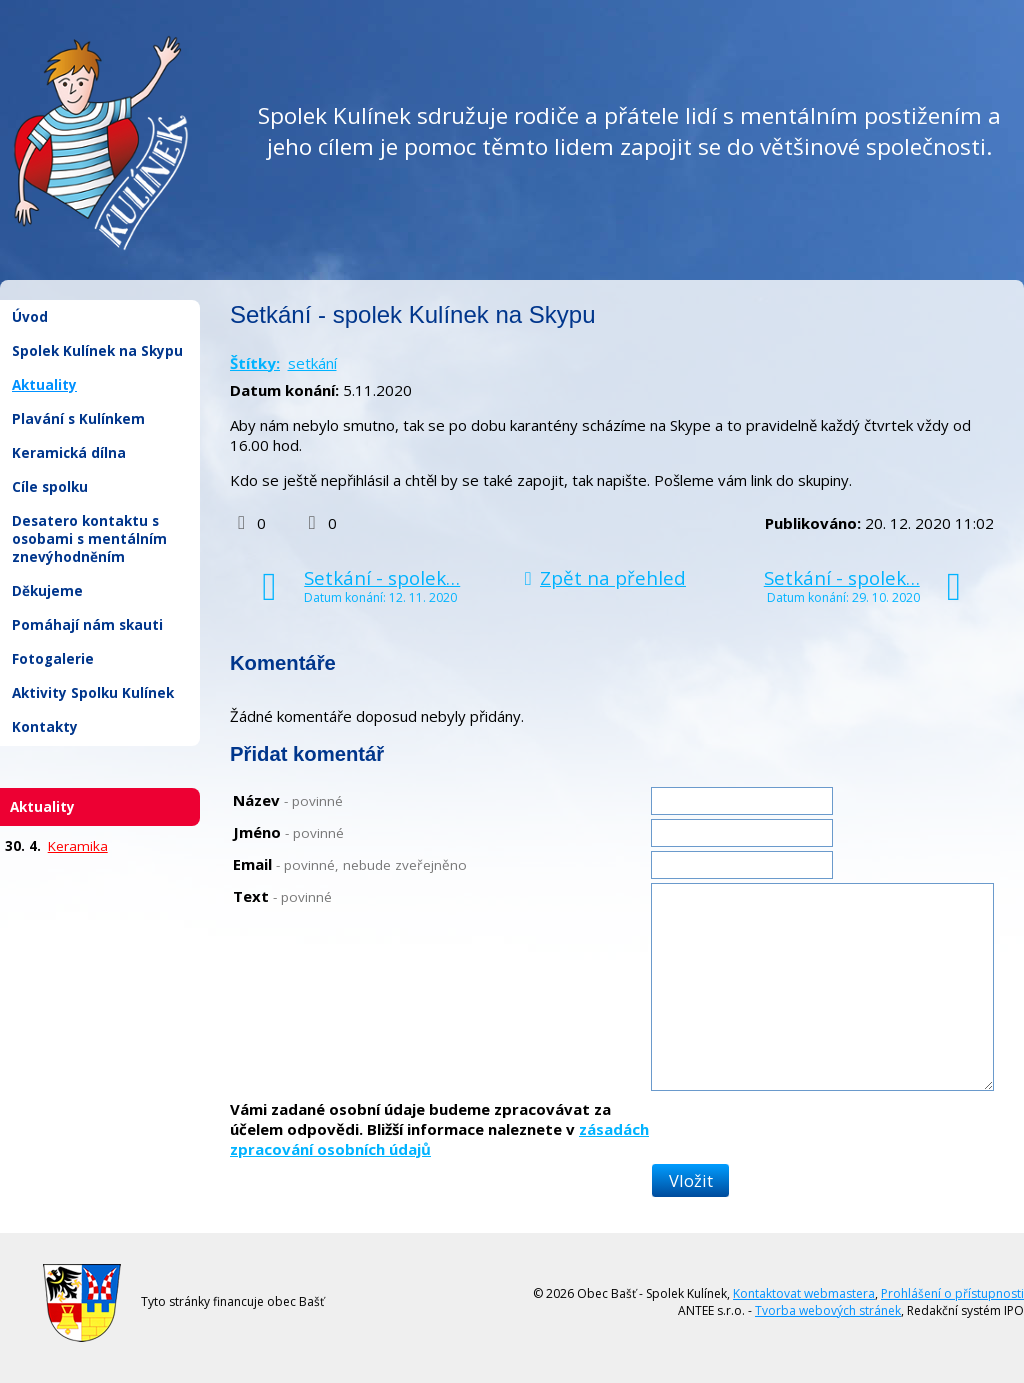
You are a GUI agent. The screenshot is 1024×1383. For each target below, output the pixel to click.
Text (282, 896)
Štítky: (255, 363)
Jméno (288, 832)
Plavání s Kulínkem (78, 419)
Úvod (30, 317)
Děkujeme (47, 591)
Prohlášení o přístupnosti (952, 1293)
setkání (312, 363)
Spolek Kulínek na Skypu (97, 351)
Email (350, 864)
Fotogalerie (53, 659)
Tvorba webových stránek (828, 1310)
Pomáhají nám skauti (87, 625)
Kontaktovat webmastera (804, 1293)
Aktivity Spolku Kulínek (93, 693)
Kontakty (45, 727)
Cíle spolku (50, 487)
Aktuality (44, 385)
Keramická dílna (69, 453)
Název (288, 800)
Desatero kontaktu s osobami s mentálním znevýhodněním (89, 539)
